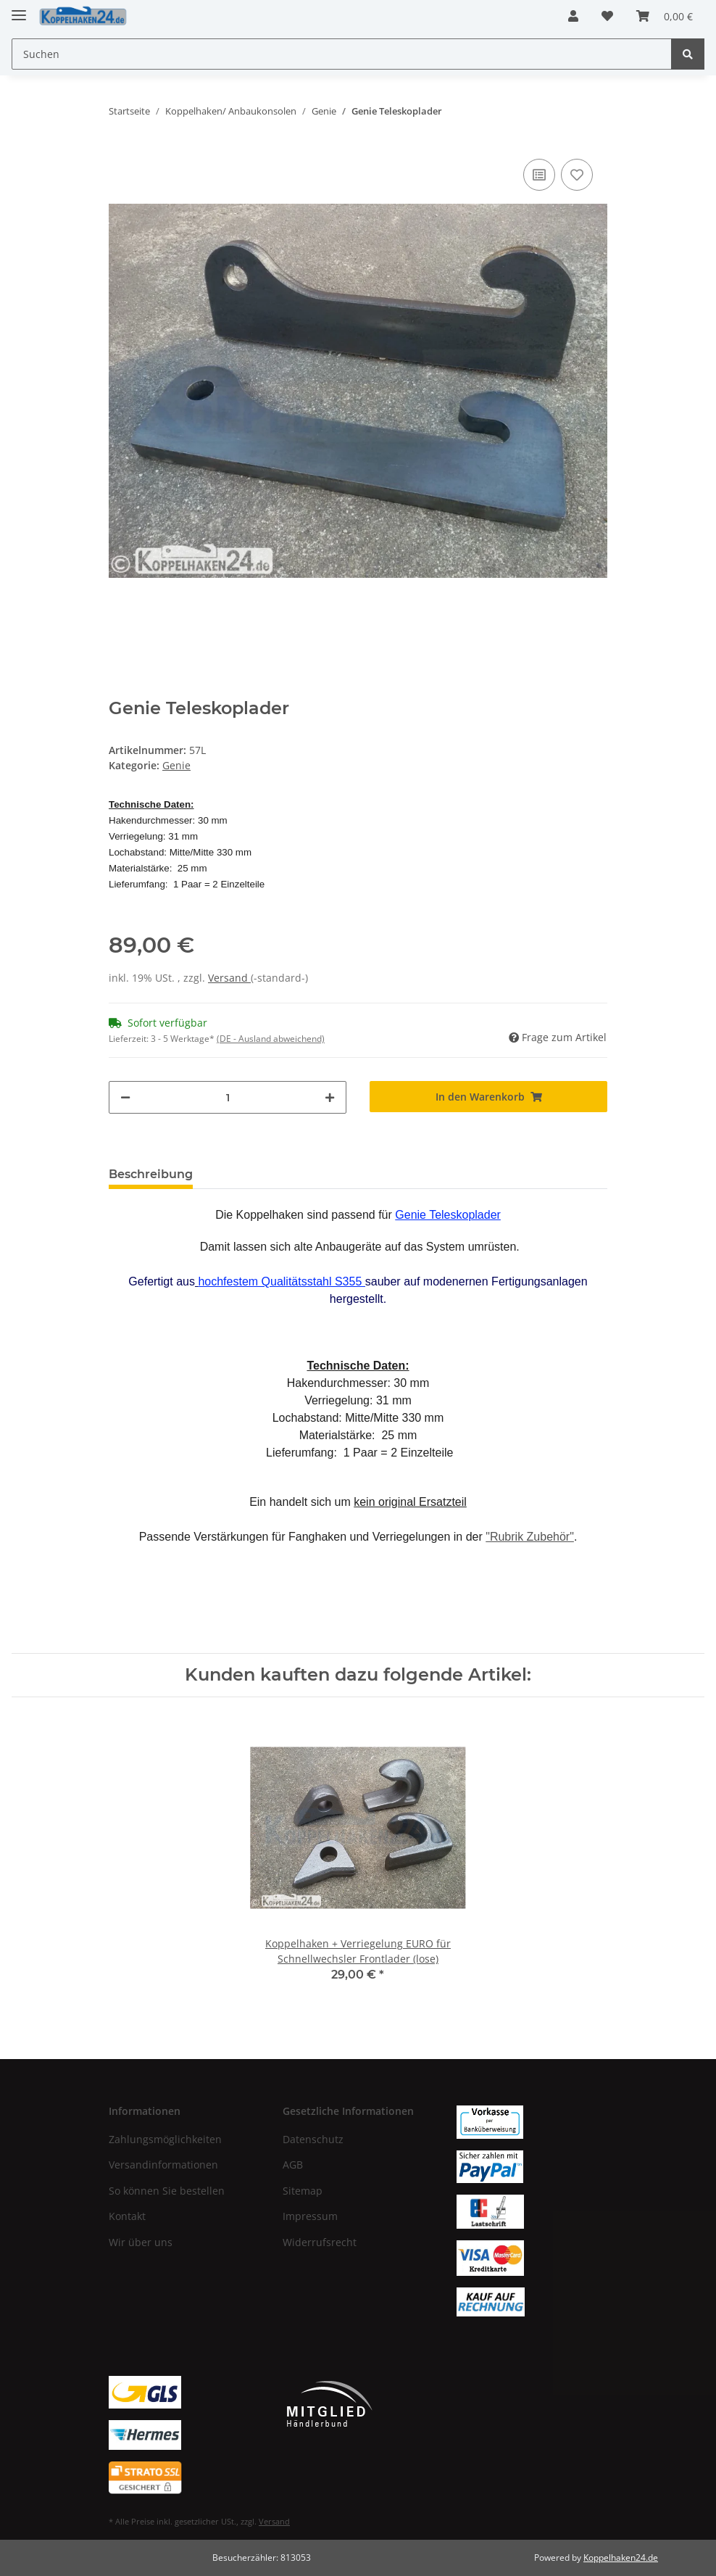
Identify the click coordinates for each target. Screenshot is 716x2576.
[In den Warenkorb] (488, 1096)
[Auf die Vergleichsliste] (539, 175)
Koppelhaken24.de (620, 2557)
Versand (229, 978)
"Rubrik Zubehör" (530, 1537)
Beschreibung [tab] (151, 1174)
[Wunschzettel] (607, 15)
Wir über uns (140, 2242)
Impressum (310, 2216)
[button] (573, 15)
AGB (293, 2164)
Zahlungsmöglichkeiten (165, 2139)
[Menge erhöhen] (330, 1097)
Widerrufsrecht (320, 2242)
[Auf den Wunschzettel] (577, 175)
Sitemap (302, 2191)
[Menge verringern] (125, 1097)
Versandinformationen (163, 2164)
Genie (176, 765)
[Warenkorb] (664, 15)
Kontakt (127, 2216)
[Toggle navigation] (19, 9)
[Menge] (228, 1097)
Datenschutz (313, 2139)
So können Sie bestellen (167, 2191)
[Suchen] (342, 54)
